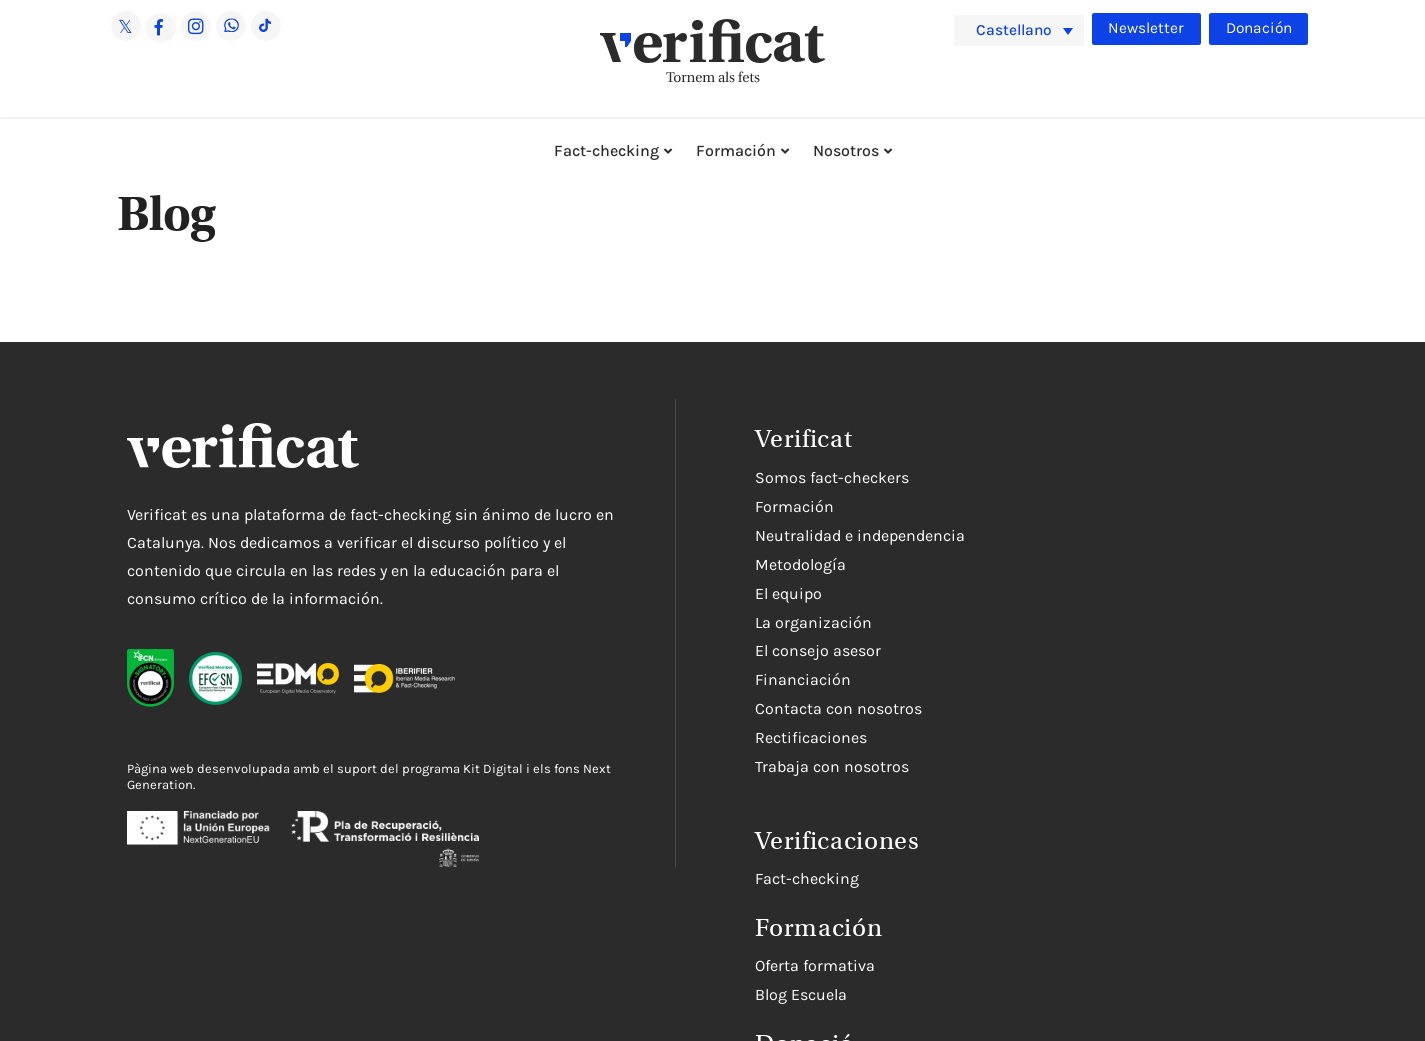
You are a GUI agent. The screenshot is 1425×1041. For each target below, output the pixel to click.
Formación (736, 150)
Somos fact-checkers (832, 477)
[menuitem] (1019, 30)
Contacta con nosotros (838, 708)
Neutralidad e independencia (860, 535)
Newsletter (1145, 28)
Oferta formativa (815, 965)
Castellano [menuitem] (1016, 30)
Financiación (803, 679)
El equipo (788, 593)
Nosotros (846, 150)
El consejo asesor (818, 650)
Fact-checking (606, 150)
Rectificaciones (811, 737)
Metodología (800, 564)
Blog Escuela (801, 994)
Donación (1258, 28)
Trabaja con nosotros (832, 766)
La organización (813, 622)
